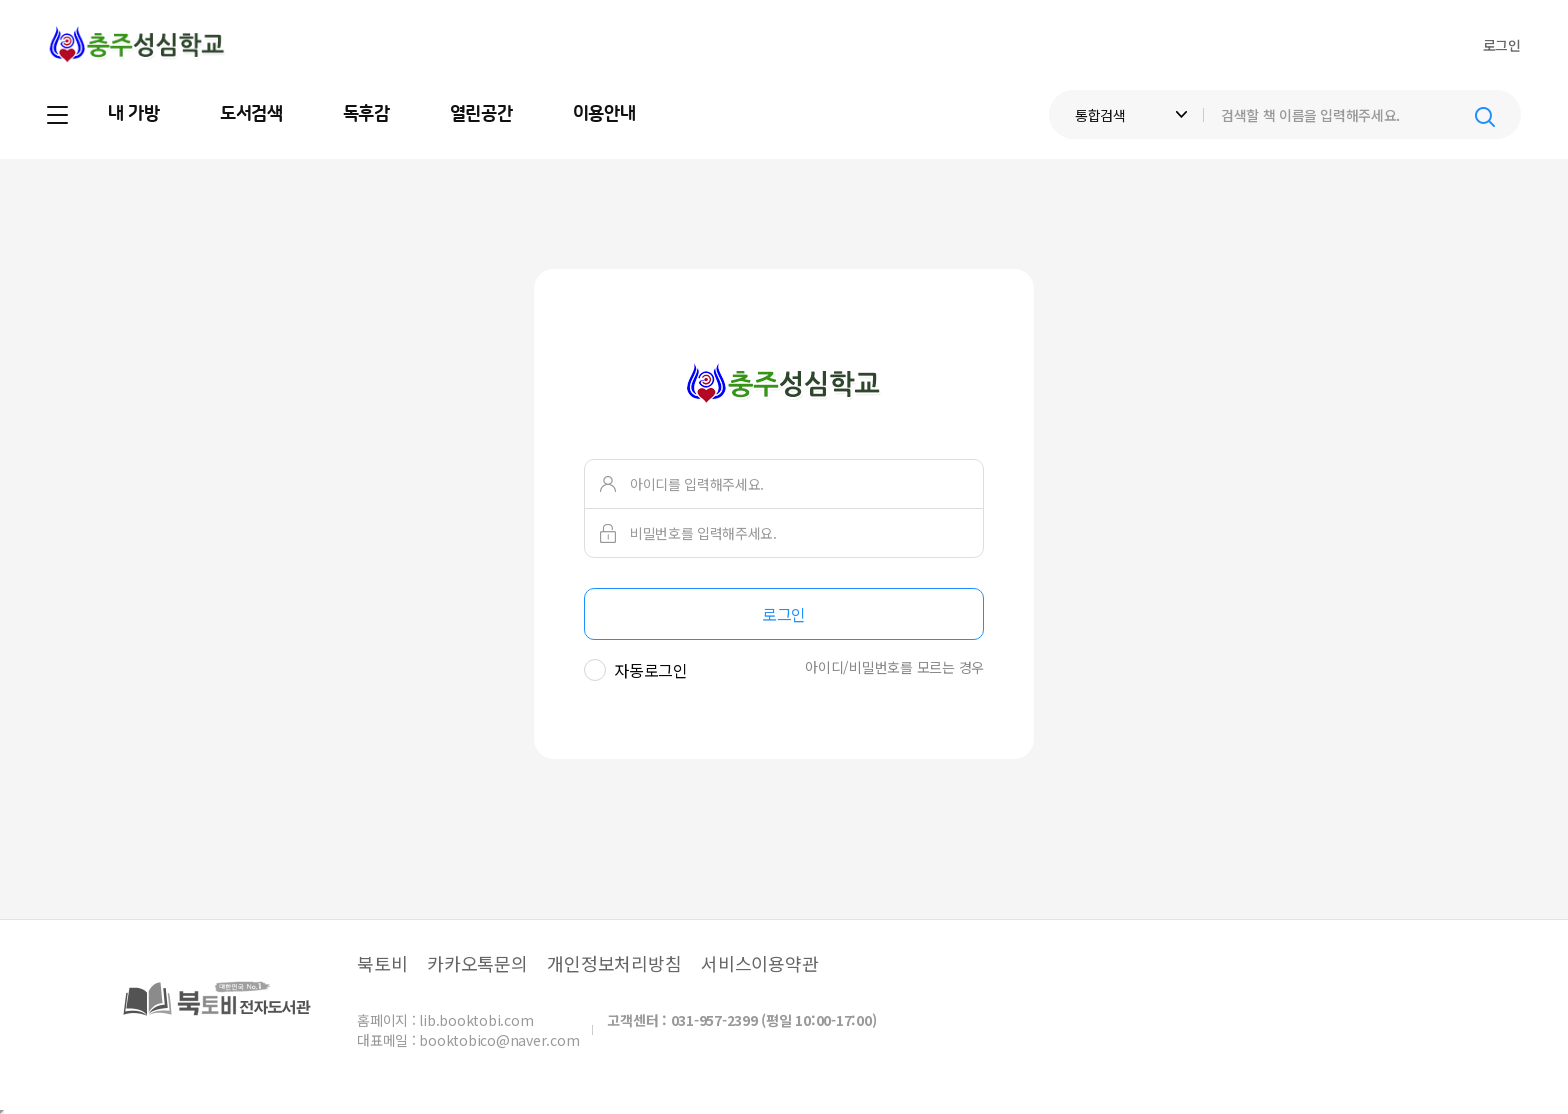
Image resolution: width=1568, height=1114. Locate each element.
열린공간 (481, 114)
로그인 (1502, 45)
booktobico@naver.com (499, 1040)
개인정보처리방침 (614, 963)
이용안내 (604, 114)
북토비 (382, 963)
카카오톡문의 (477, 963)
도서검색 (251, 114)
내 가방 (134, 114)
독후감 (366, 114)
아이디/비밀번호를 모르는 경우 (894, 667)
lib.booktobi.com (476, 1020)
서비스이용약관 (759, 963)
